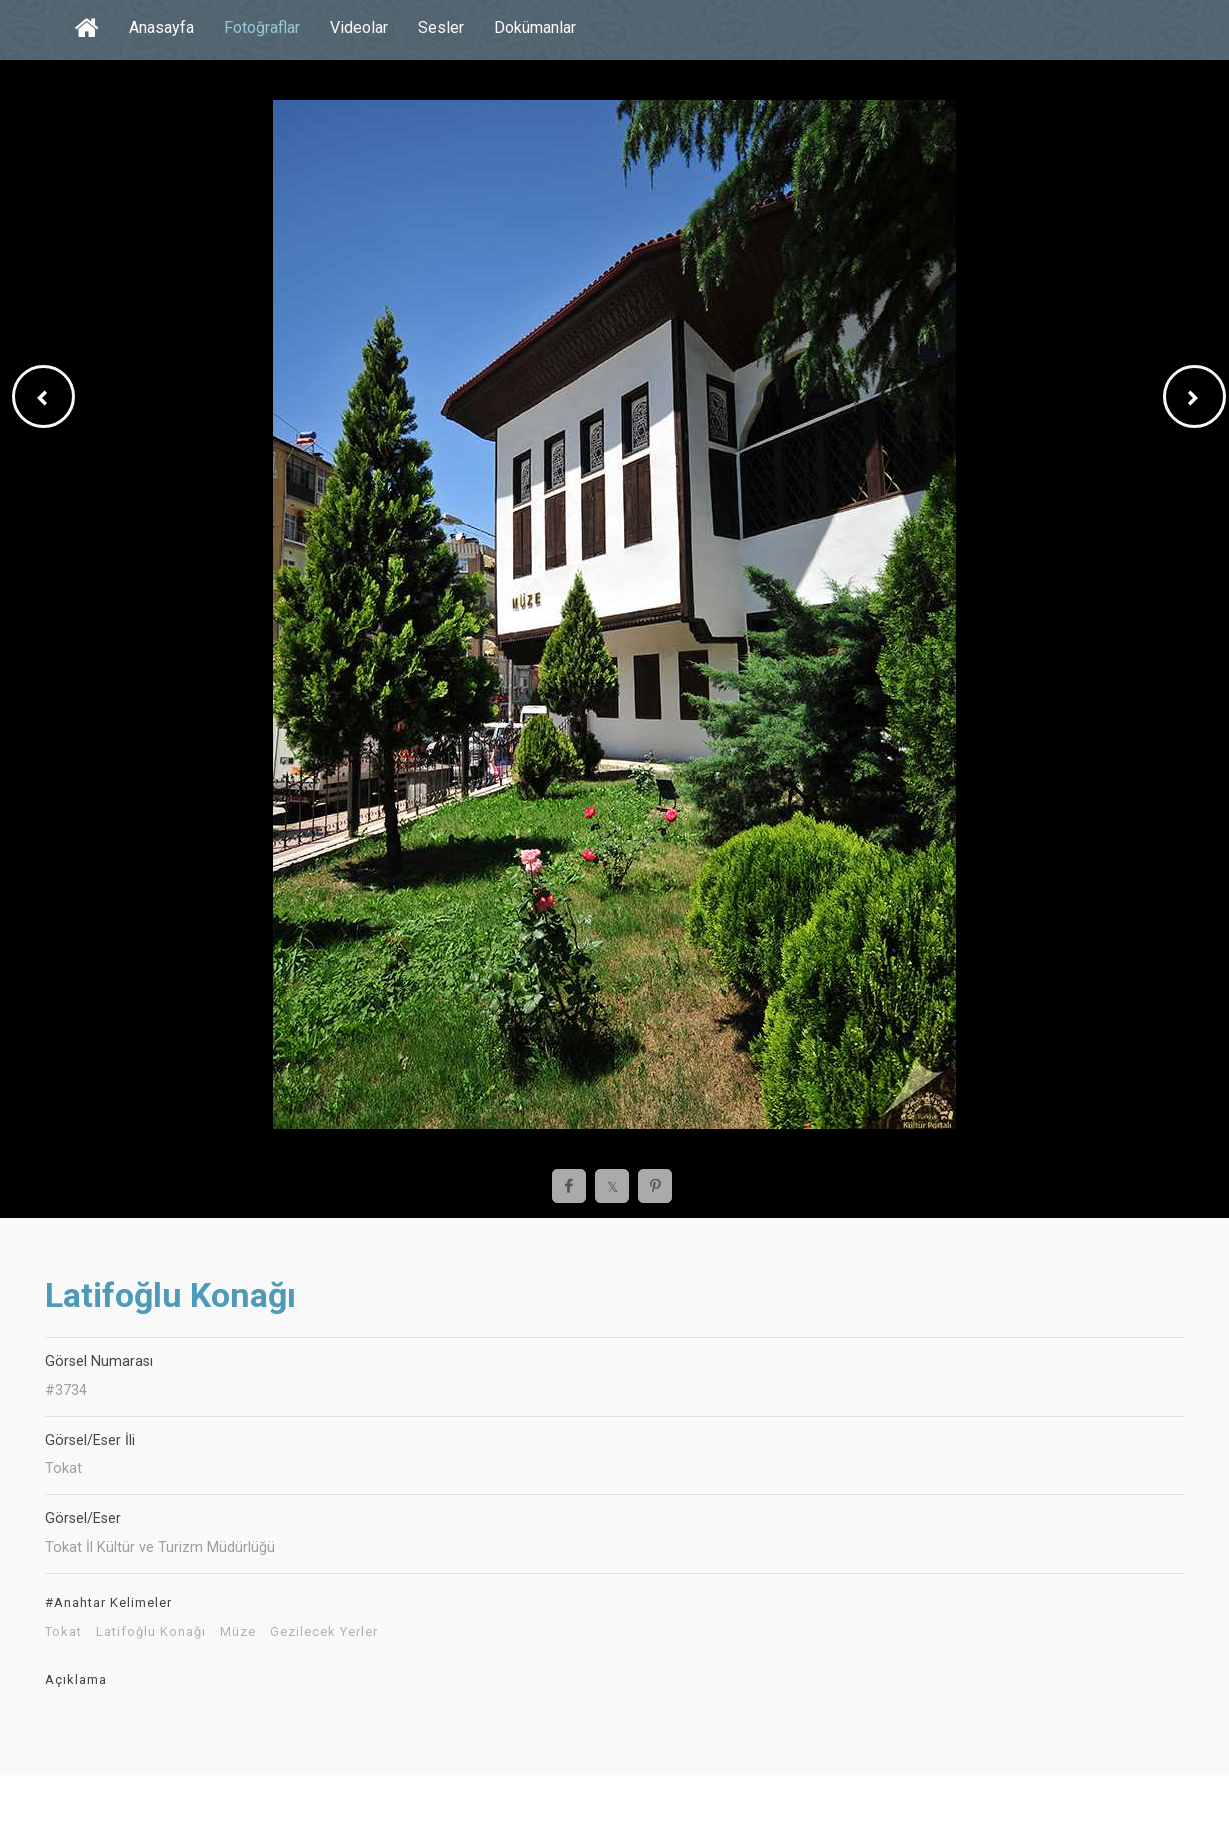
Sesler (441, 27)
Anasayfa (161, 27)
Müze (238, 1632)
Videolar (359, 27)
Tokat (63, 1632)
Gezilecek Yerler (324, 1632)
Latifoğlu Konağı (151, 1632)
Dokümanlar (535, 27)
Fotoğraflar (262, 27)
